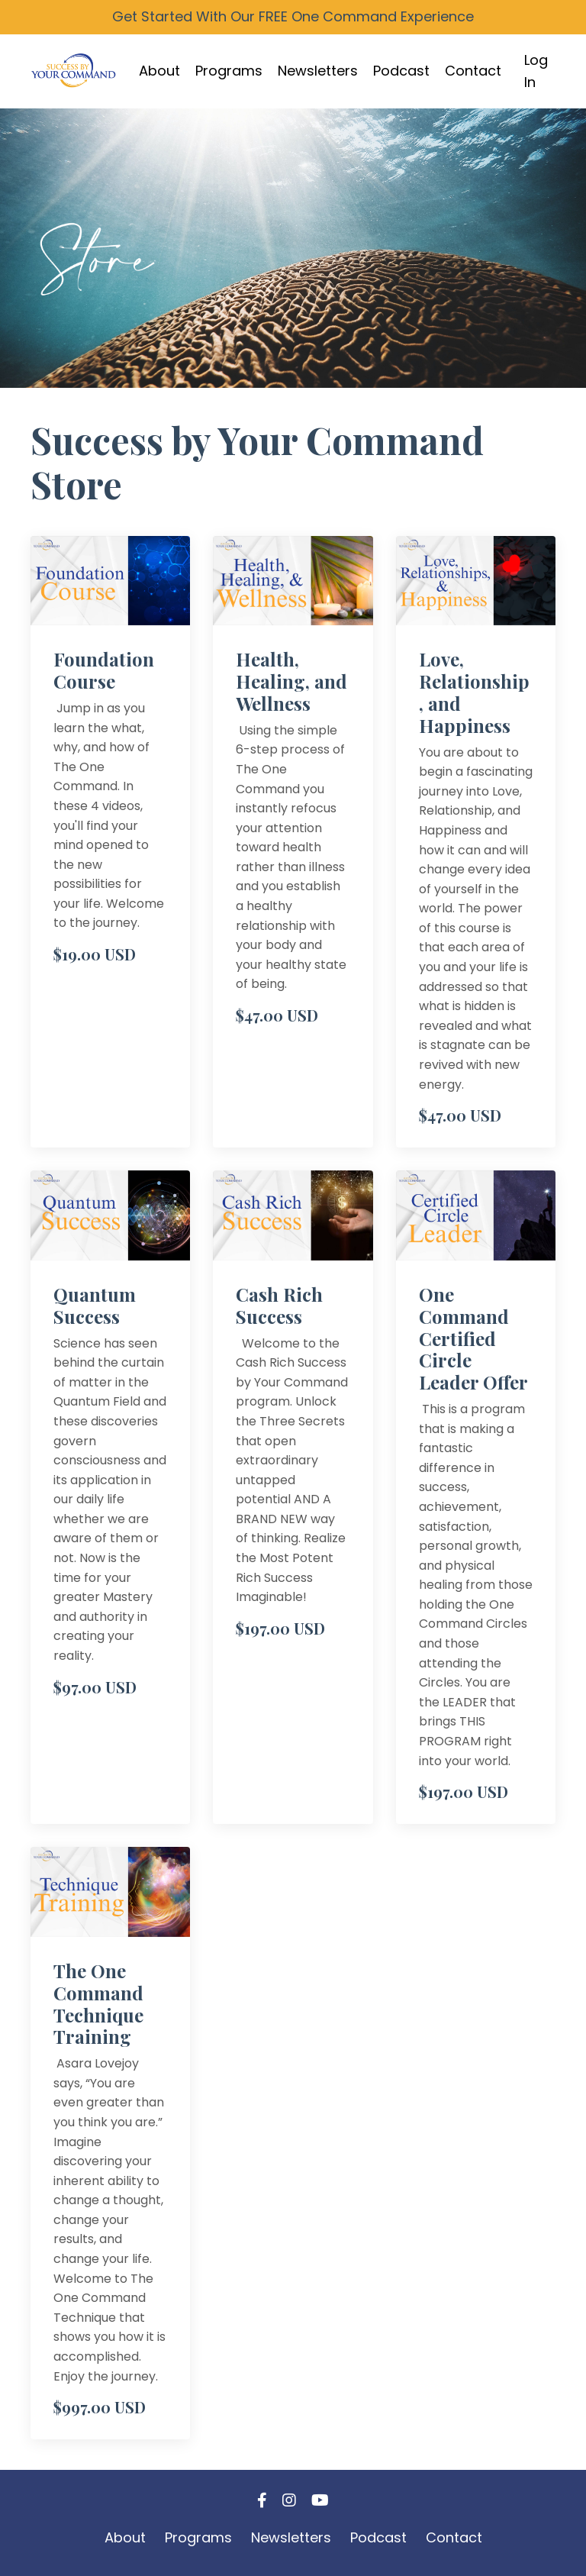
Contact (473, 70)
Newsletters (318, 70)
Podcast (401, 70)
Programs (228, 70)
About (159, 70)
